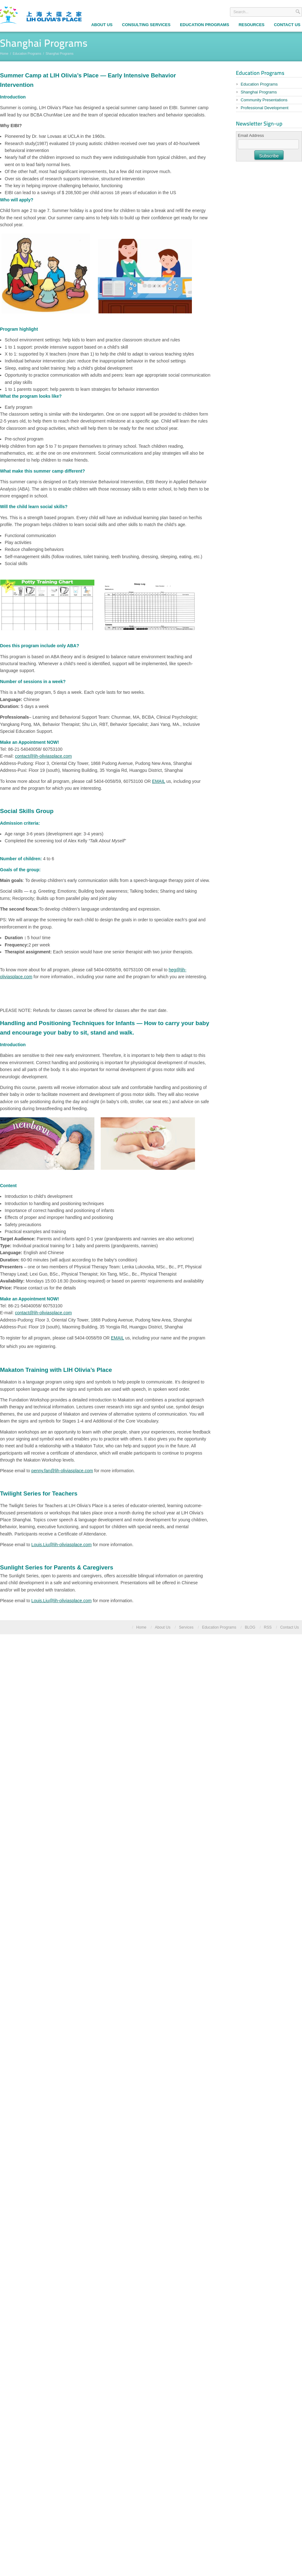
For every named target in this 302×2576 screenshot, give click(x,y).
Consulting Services (146, 24)
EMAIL (158, 781)
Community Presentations (264, 100)
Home (4, 53)
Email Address (251, 135)
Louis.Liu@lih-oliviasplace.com (61, 1544)
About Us (102, 24)
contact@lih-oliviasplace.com (43, 756)
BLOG (250, 1627)
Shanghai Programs (259, 92)
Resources (251, 24)
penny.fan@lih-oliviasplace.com (62, 1470)
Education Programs (204, 24)
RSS (268, 1627)
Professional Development (264, 107)
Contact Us (289, 1627)
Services (186, 1627)
